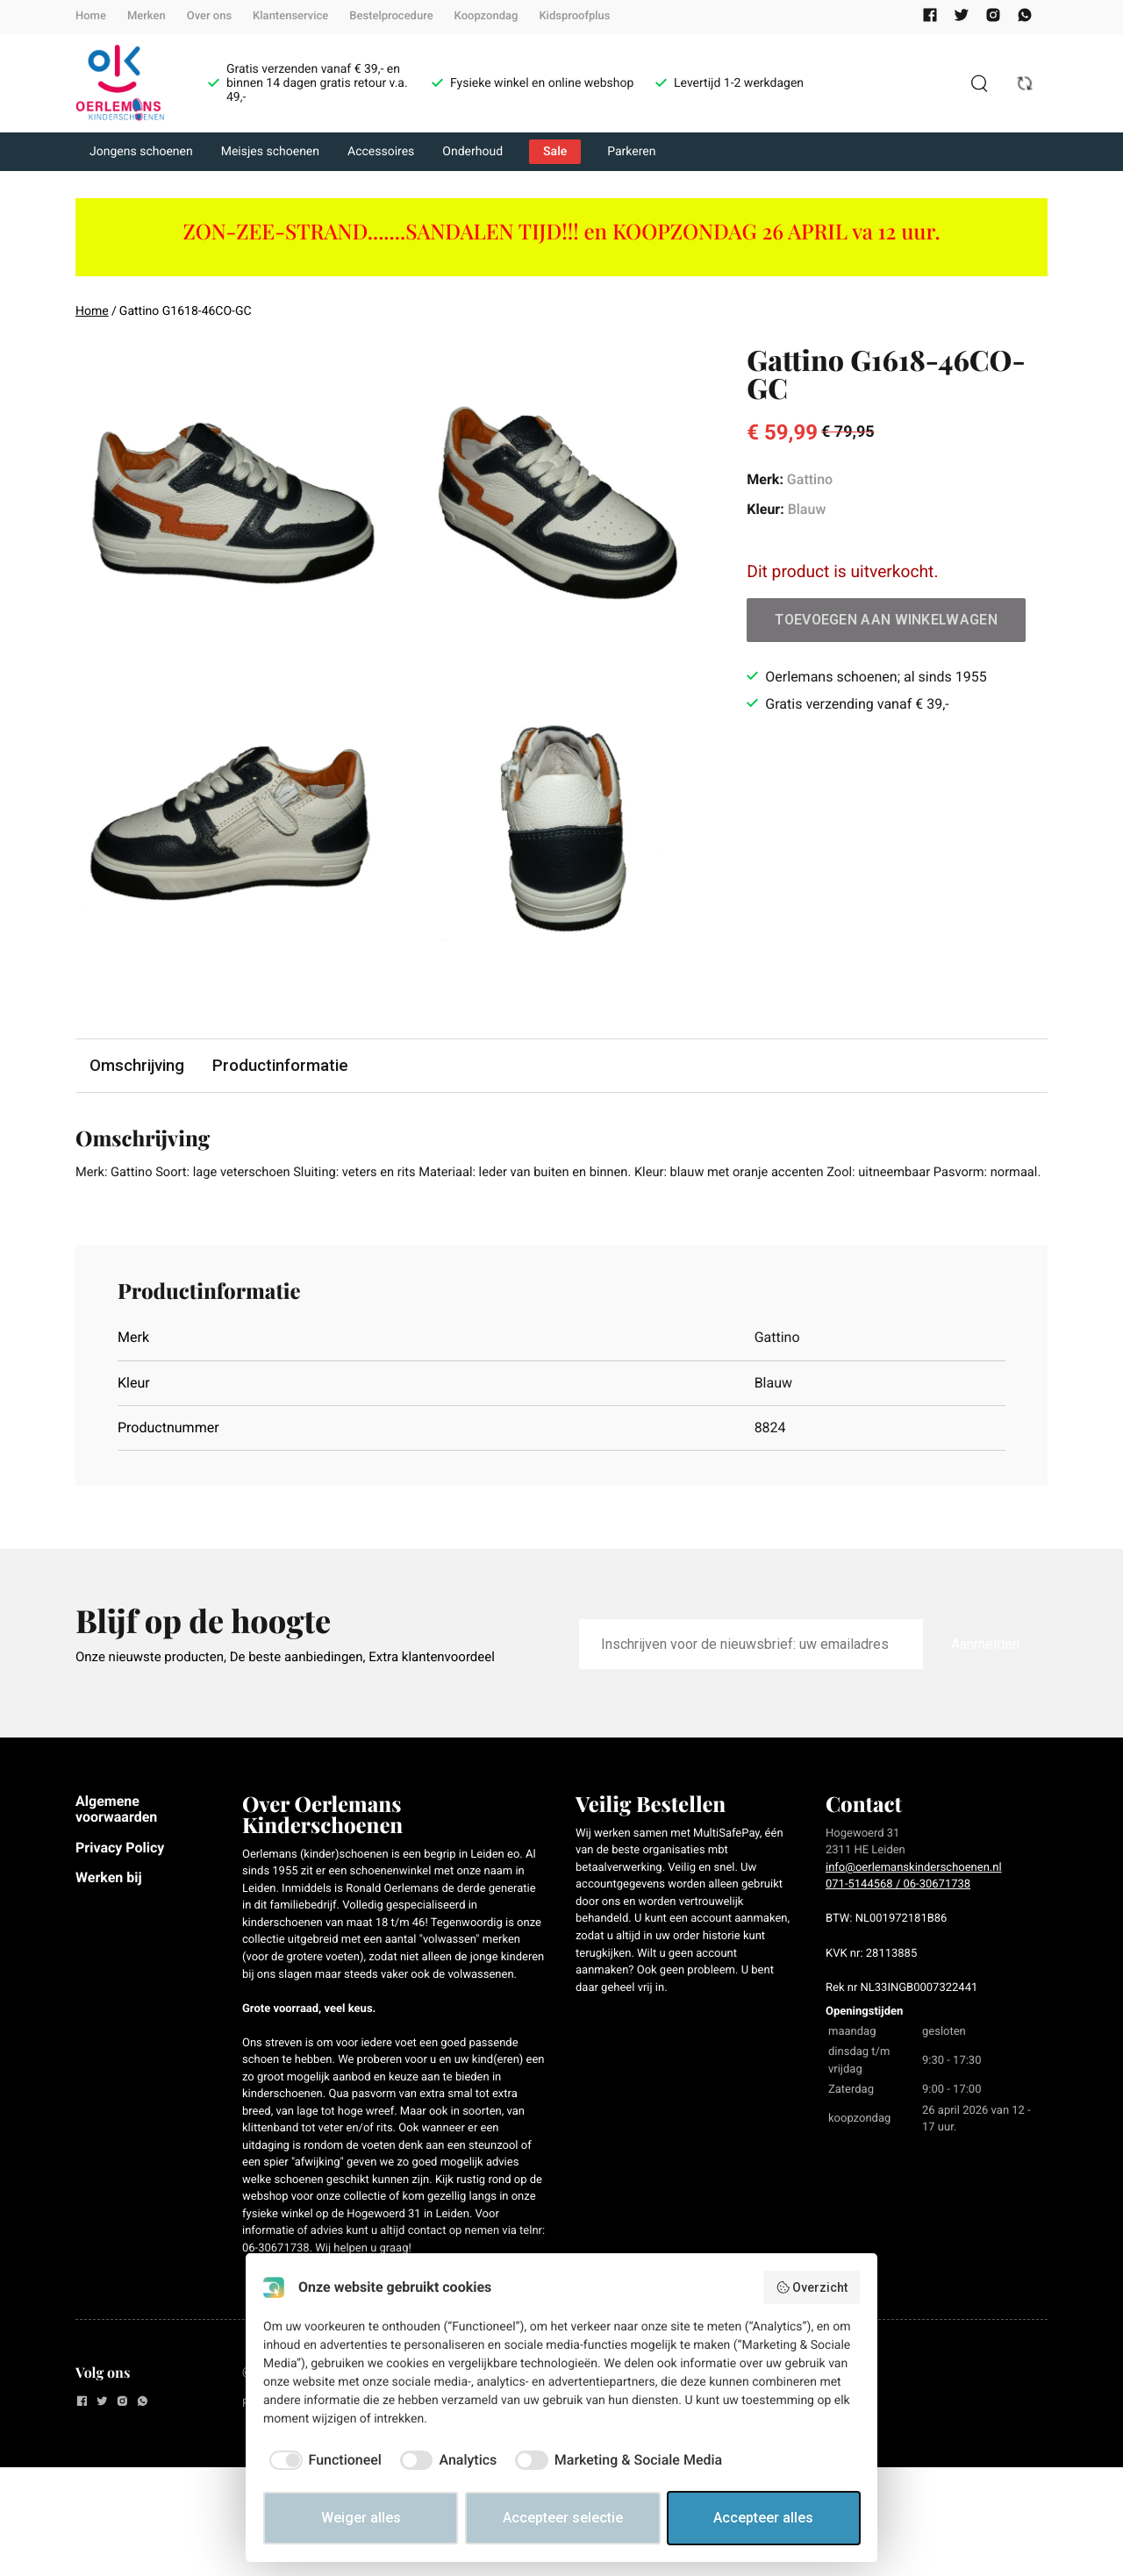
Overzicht (812, 2287)
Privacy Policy (119, 1870)
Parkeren (631, 152)
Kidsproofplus (574, 16)
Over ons (209, 16)
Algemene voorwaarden (116, 1832)
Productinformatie (285, 1066)
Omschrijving (138, 1066)
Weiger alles (361, 2517)
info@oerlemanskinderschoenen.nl (914, 1891)
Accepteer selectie (563, 2517)
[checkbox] (322, 2460)
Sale (555, 152)
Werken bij (108, 1901)
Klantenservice (290, 16)
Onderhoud (472, 152)
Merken (146, 16)
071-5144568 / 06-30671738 (898, 1908)
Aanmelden (985, 1667)
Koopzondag (486, 16)
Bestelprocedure (391, 16)
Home (90, 16)
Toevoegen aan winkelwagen (886, 619)
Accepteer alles (763, 2517)
